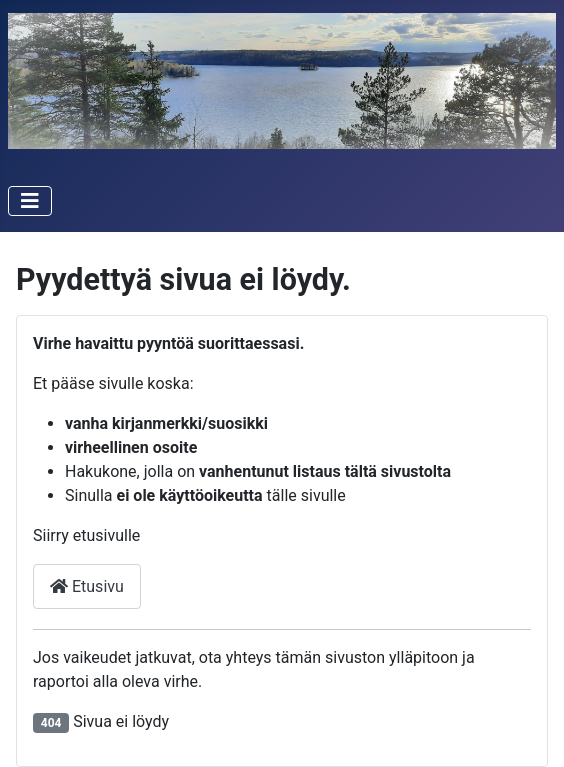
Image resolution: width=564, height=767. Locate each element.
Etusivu (87, 586)
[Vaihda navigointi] (30, 201)
